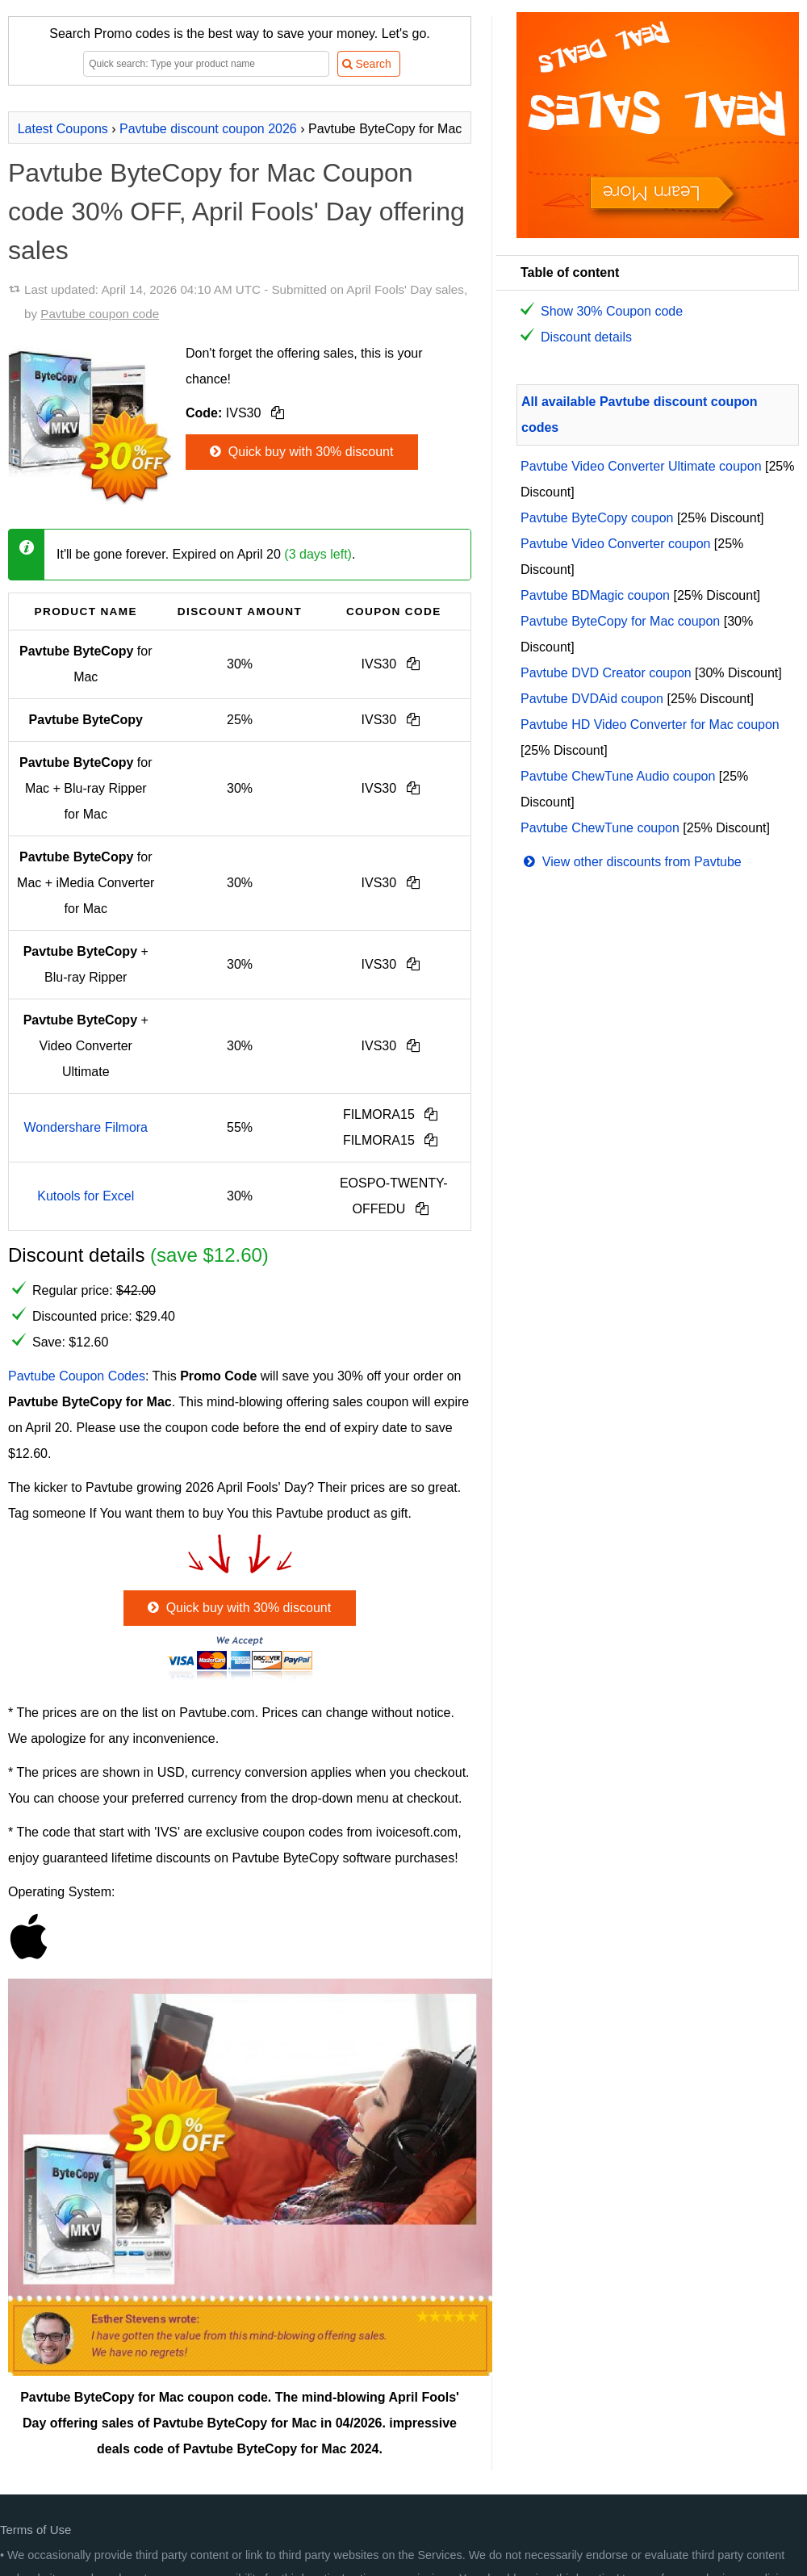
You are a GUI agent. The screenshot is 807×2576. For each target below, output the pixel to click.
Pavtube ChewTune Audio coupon (618, 776)
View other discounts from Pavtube (631, 862)
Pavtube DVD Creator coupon (606, 673)
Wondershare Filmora (85, 1127)
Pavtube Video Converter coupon (615, 544)
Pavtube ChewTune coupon (600, 828)
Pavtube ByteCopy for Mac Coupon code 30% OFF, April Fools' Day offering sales (236, 211)
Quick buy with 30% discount (300, 452)
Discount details (586, 337)
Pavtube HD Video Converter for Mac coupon (650, 724)
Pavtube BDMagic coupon (595, 595)
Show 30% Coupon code (612, 311)
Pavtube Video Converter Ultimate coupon (641, 466)
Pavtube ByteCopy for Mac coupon (620, 621)
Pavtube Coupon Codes (76, 1376)
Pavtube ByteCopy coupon (597, 518)
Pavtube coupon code (99, 313)
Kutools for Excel (85, 1196)
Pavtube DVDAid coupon (592, 699)
